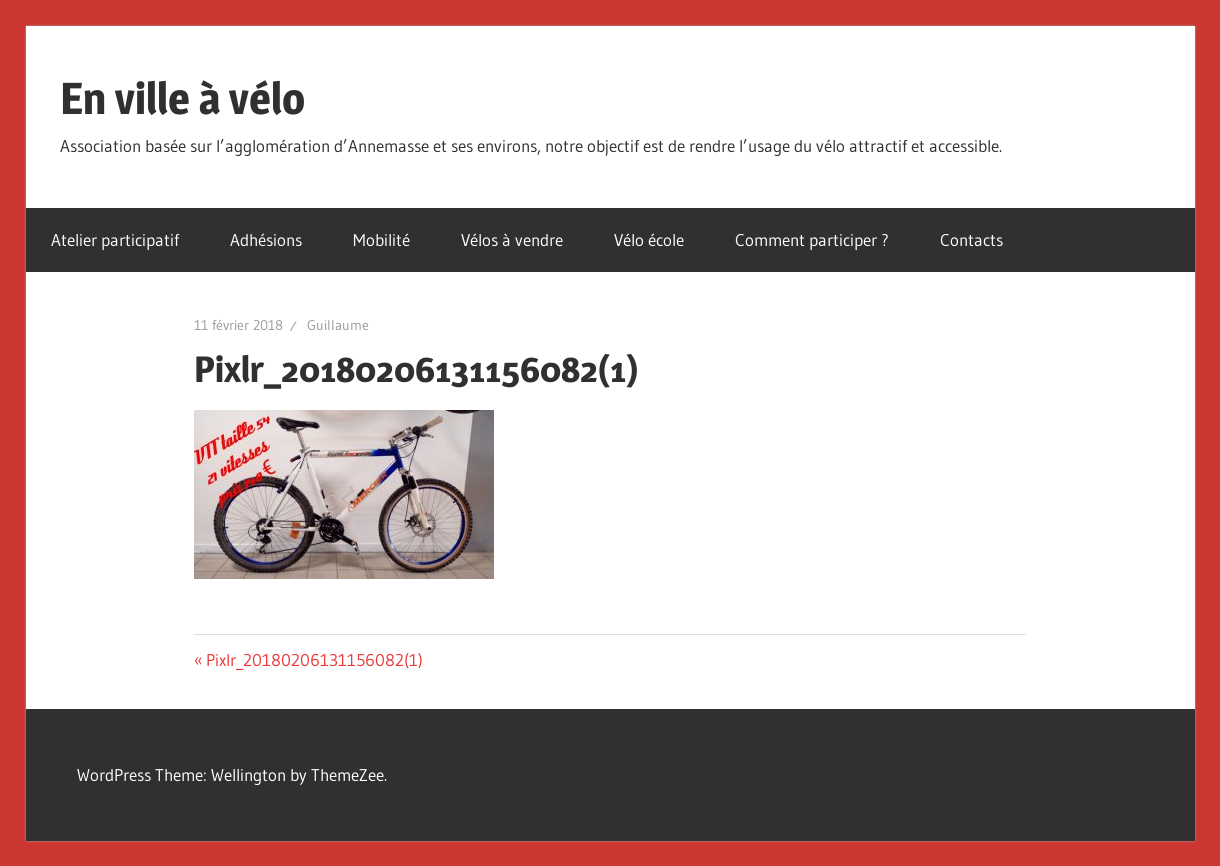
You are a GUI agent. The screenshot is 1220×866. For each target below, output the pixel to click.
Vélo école (649, 239)
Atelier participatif (115, 239)
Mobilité (381, 239)
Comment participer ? (812, 239)
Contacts (971, 239)
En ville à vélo (182, 98)
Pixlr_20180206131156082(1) (314, 659)
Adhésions (266, 239)
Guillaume (338, 325)
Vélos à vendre (512, 239)
